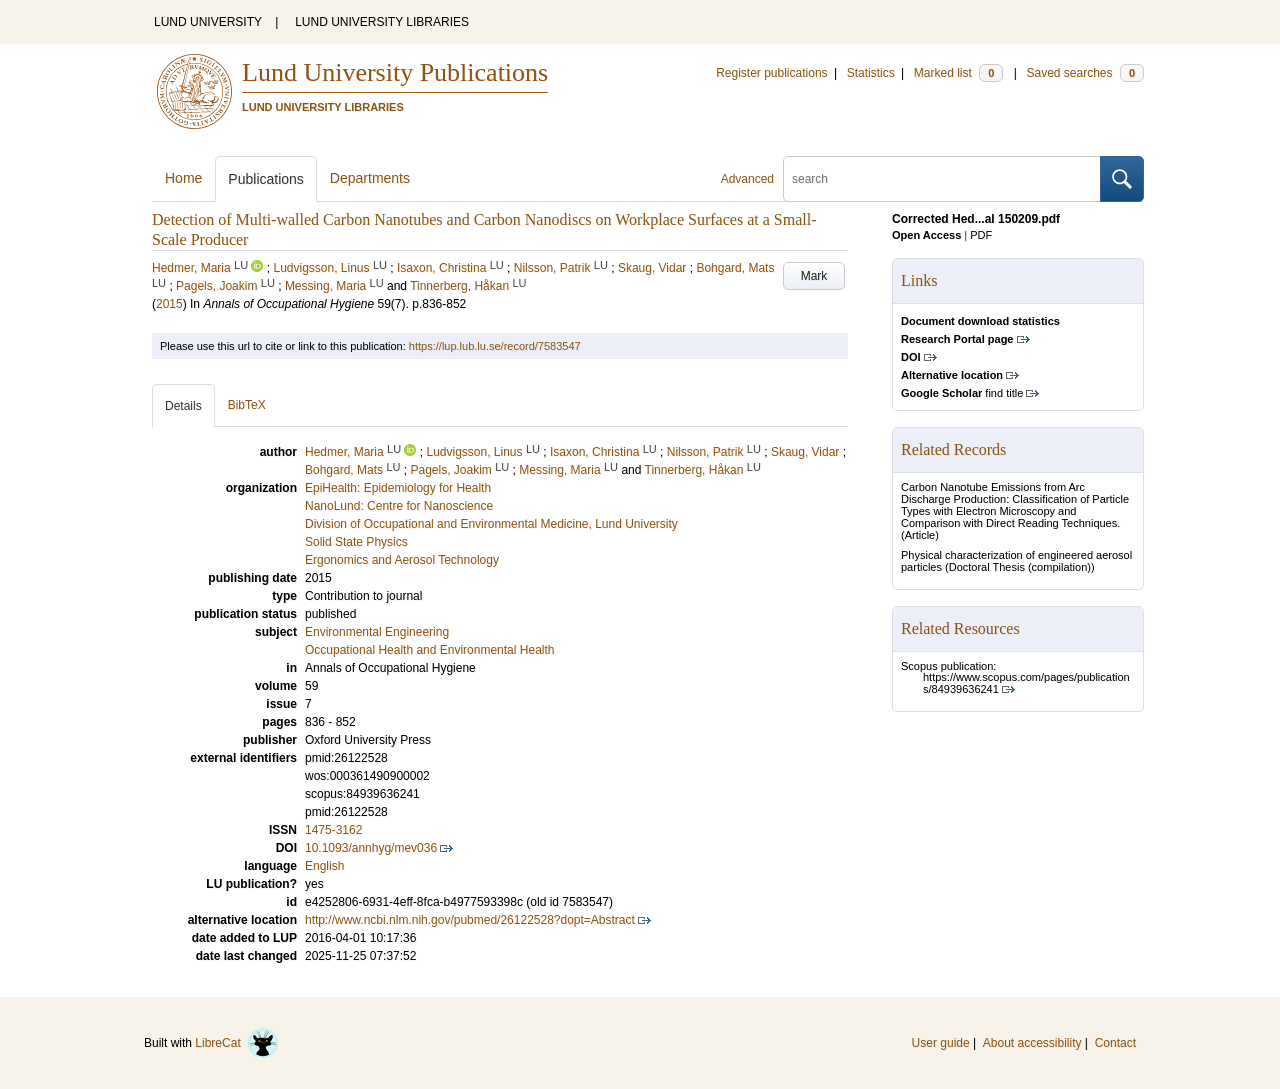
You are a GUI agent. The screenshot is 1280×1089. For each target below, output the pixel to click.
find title (962, 393)
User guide (941, 1043)
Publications (266, 179)
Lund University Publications (395, 72)
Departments (370, 178)
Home (183, 178)
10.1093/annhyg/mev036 (371, 848)
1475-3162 (333, 830)
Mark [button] (814, 276)
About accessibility (1032, 1043)
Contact (1115, 1043)
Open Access (926, 235)
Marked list (958, 73)
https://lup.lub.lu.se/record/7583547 (495, 346)
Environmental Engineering (377, 632)
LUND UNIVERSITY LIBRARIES (382, 22)
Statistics (871, 73)
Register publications (771, 73)
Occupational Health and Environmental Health (429, 650)
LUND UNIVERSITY (208, 22)
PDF (981, 235)
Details (183, 406)
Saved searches (1085, 73)
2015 (169, 304)
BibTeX (247, 405)
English (324, 866)
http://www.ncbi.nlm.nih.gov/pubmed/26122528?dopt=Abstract (470, 920)
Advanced (747, 179)
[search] (942, 179)
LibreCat (237, 1043)
